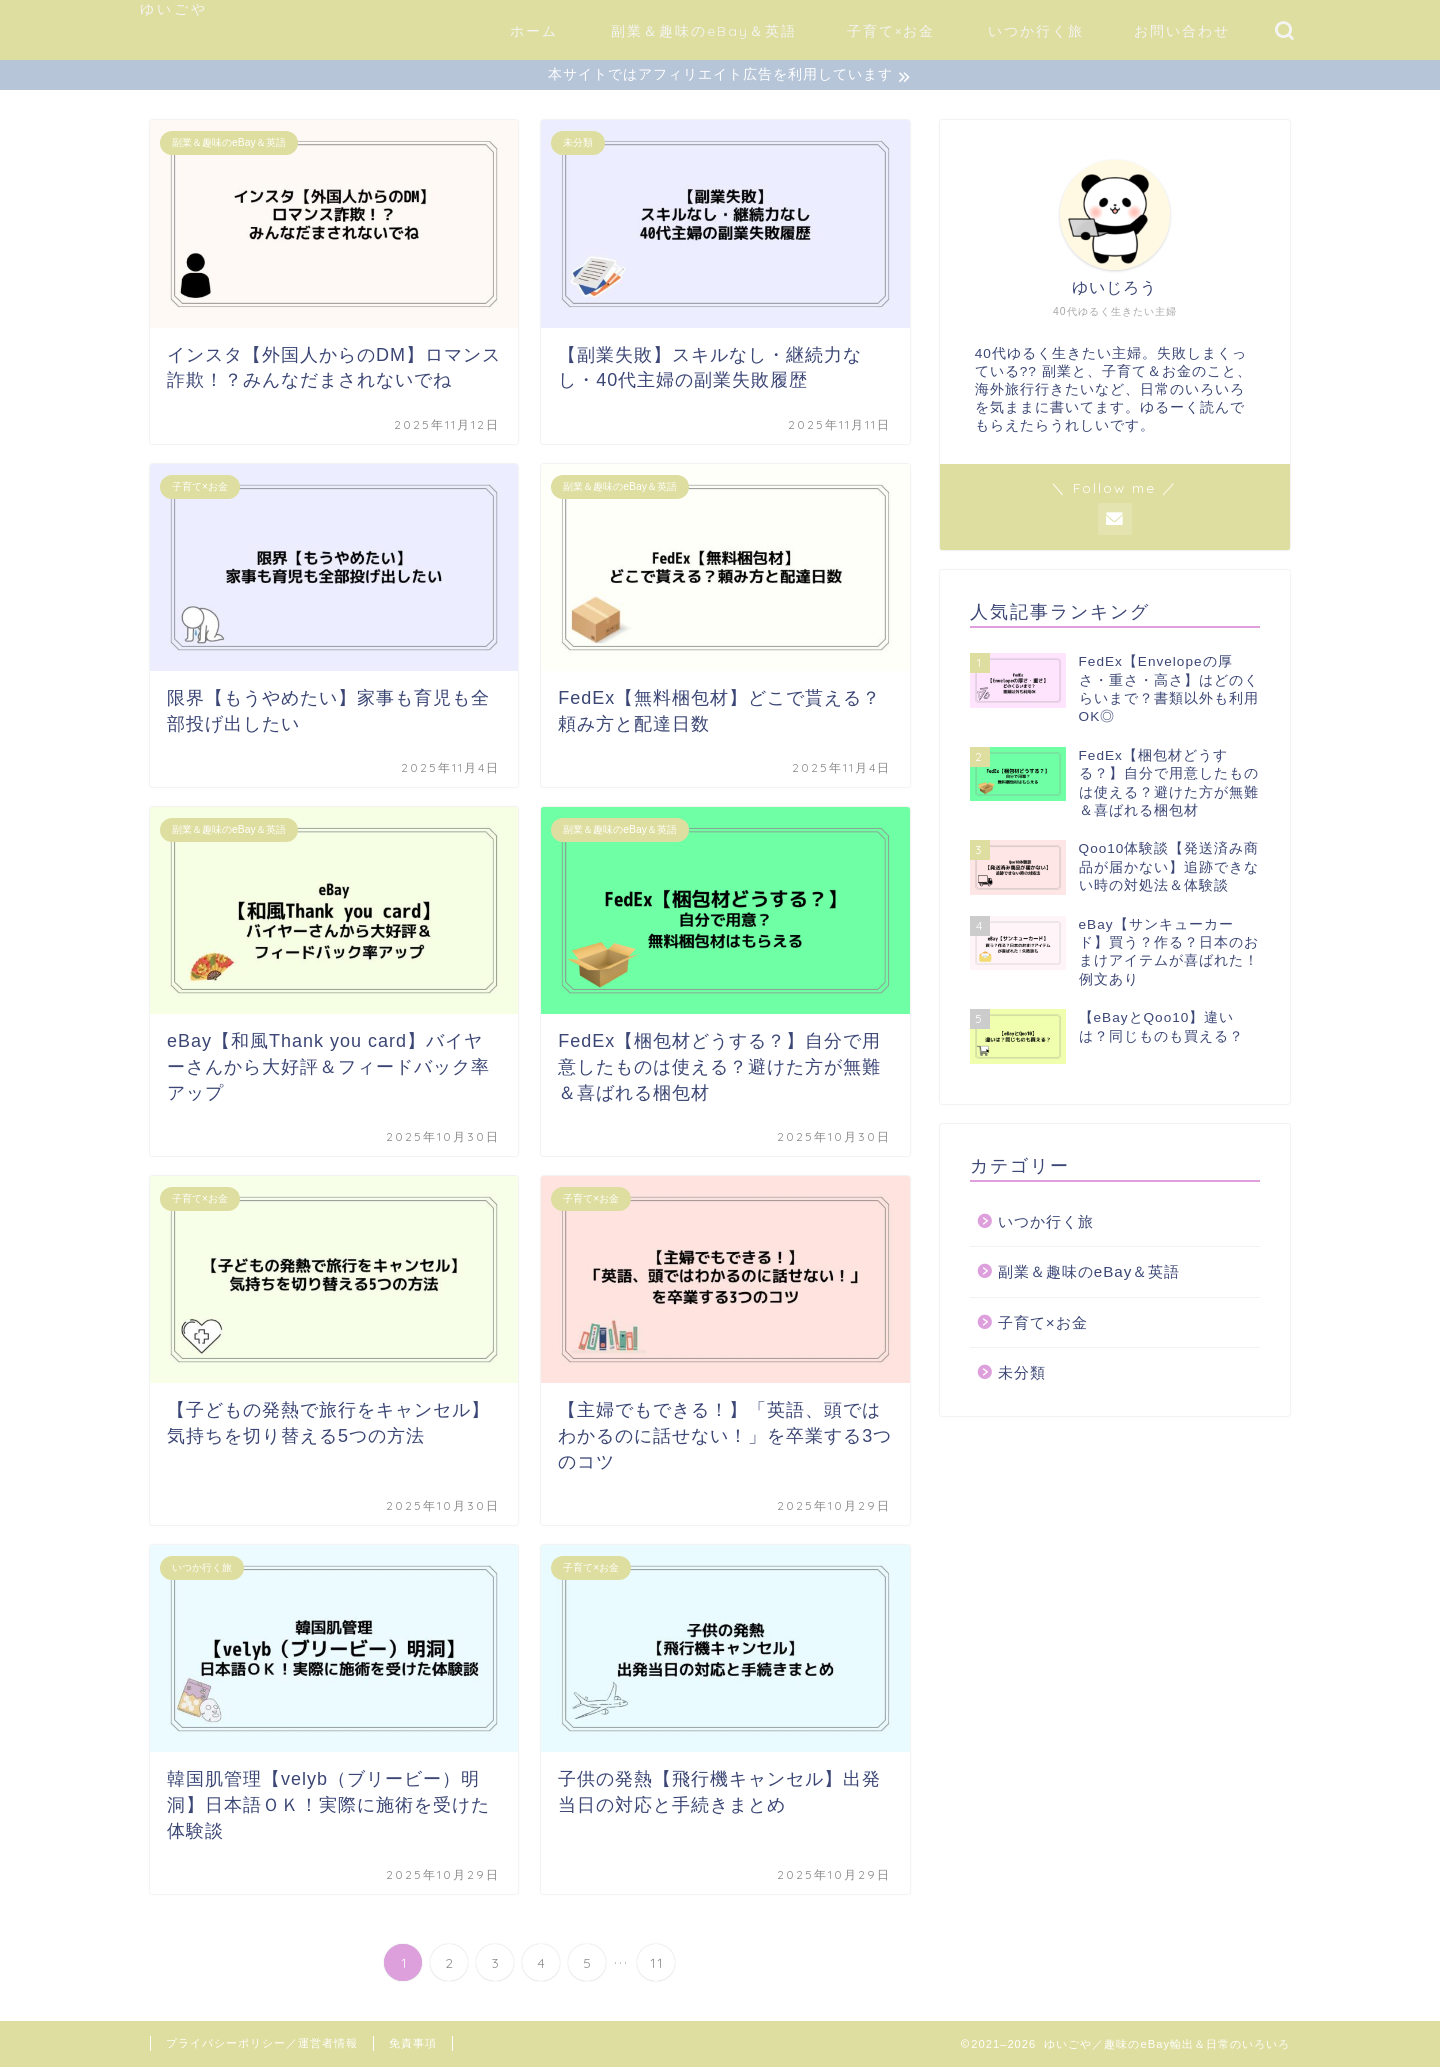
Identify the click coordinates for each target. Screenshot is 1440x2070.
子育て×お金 (891, 31)
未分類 (1022, 1375)
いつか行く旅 (1036, 31)
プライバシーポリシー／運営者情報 (262, 2046)
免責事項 (413, 2046)
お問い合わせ (1182, 31)
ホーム (534, 31)
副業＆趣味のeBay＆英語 (704, 31)
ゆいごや (174, 8)
